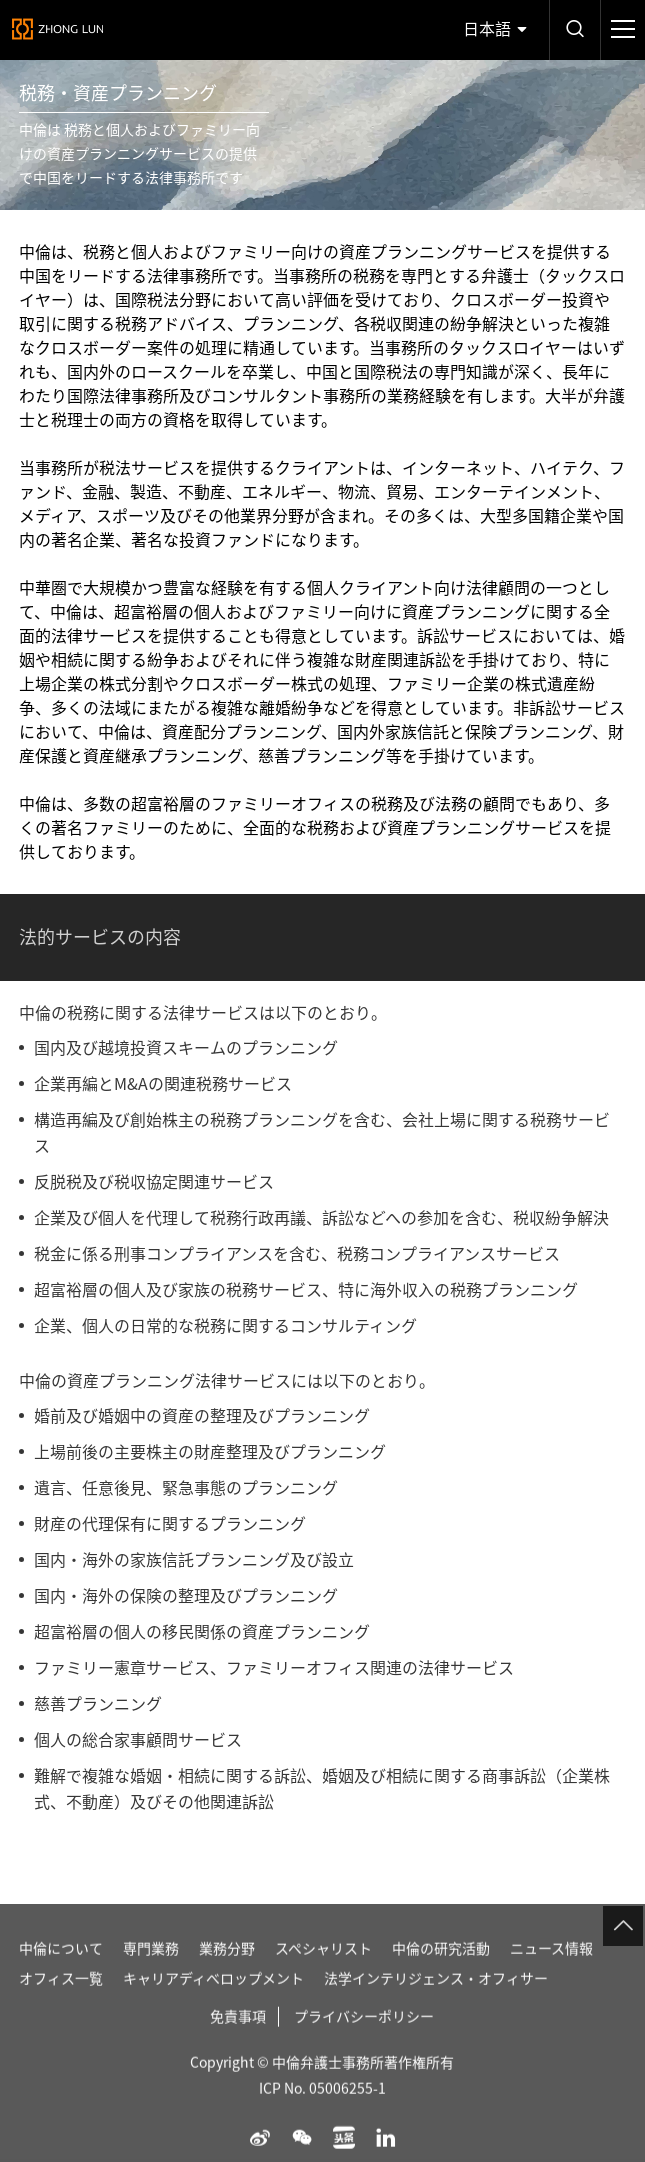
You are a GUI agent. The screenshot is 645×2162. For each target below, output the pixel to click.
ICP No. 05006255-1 (322, 2117)
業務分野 (227, 1977)
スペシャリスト (323, 1977)
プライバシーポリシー (364, 2045)
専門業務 (151, 1977)
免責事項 (238, 2045)
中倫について (61, 1977)
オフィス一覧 (61, 2007)
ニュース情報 (551, 1977)
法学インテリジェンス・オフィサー (436, 2007)
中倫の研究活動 (441, 1977)
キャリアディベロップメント (213, 2007)
